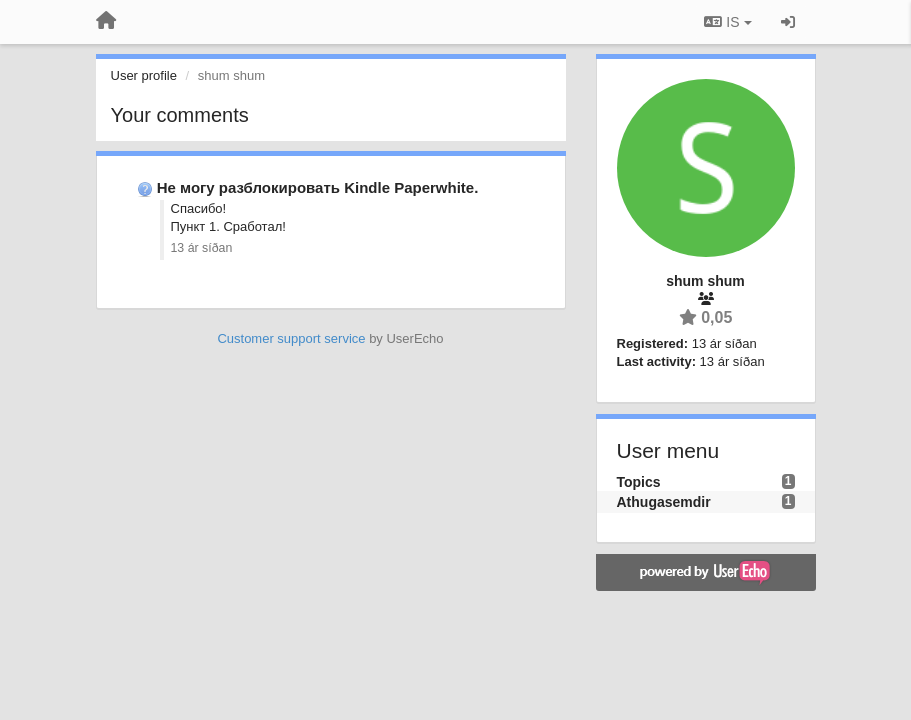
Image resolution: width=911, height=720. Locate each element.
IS (727, 22)
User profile (144, 75)
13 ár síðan (202, 248)
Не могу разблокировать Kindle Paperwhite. (318, 187)
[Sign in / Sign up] (788, 22)
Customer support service (291, 338)
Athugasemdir (664, 502)
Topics (639, 482)
